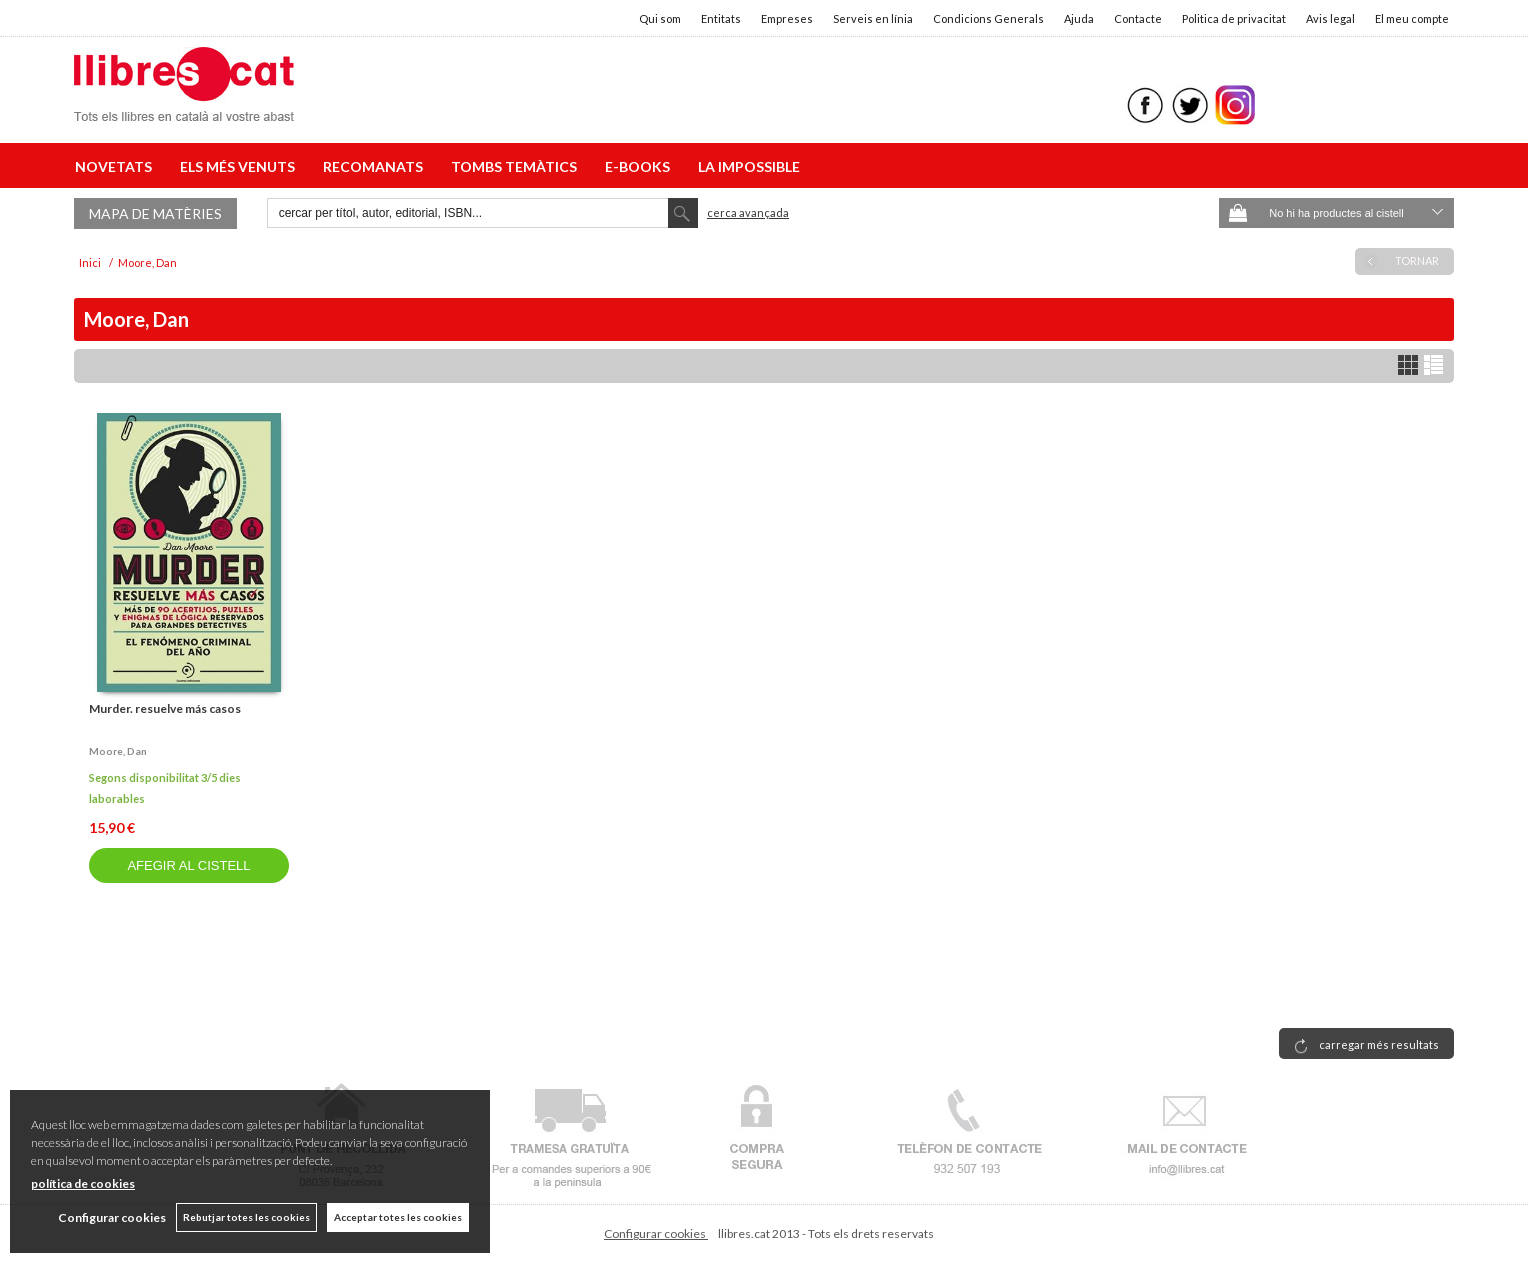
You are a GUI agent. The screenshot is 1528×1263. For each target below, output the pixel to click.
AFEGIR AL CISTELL (188, 865)
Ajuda (1079, 18)
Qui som (660, 18)
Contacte (1138, 18)
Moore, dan (118, 751)
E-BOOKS (640, 166)
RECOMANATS (376, 166)
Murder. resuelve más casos (165, 708)
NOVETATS (116, 166)
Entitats (721, 18)
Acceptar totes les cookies (398, 1217)
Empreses (787, 18)
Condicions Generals (988, 18)
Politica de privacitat (1234, 18)
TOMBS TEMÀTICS (517, 166)
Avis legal (1330, 18)
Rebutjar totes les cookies (246, 1217)
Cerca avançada (748, 212)
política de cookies (83, 1183)
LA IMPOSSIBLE (749, 166)
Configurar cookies (656, 1233)
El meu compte (1412, 18)
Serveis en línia (873, 18)
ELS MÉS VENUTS (240, 166)
